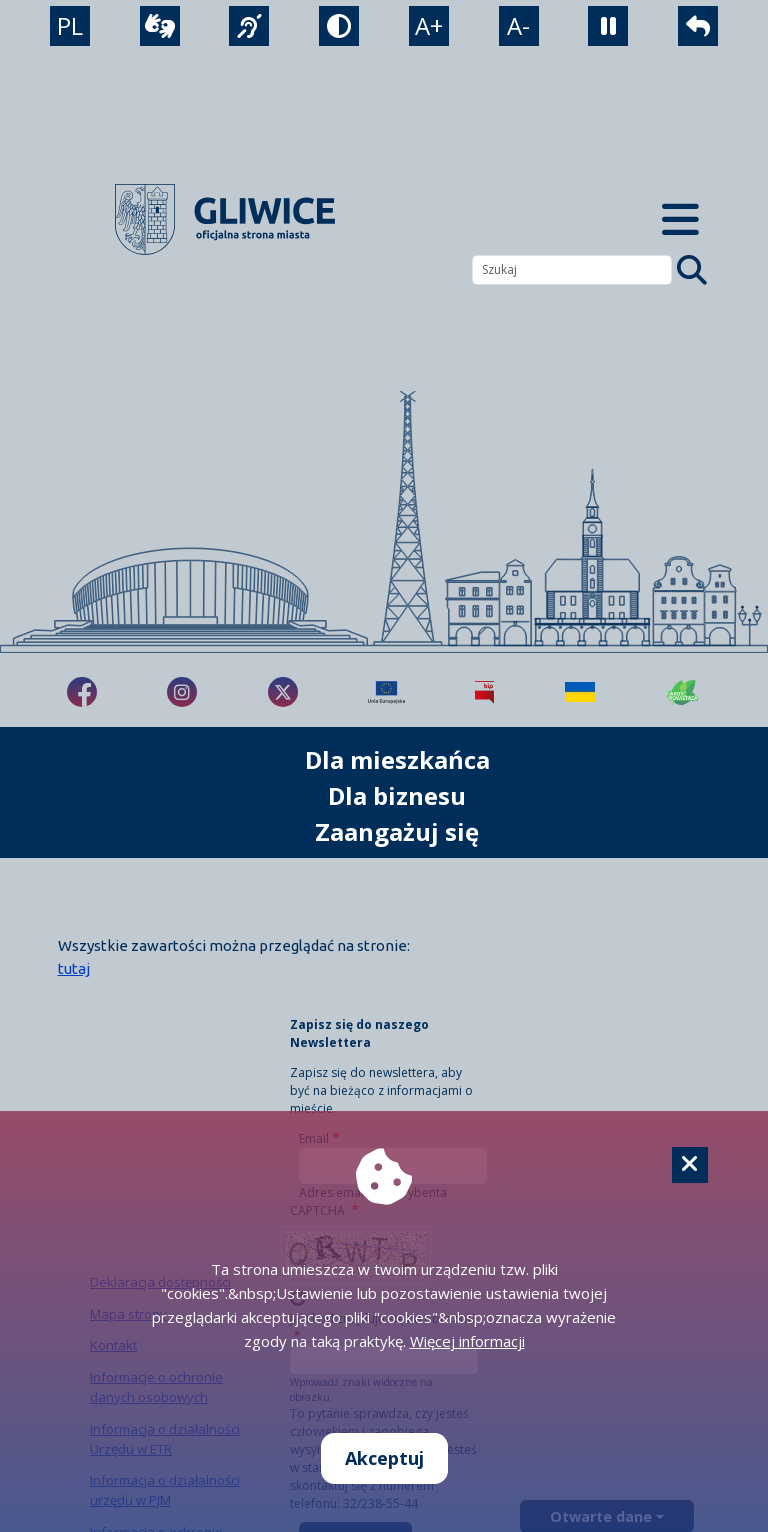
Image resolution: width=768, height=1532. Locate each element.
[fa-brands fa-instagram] (182, 692)
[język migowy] (249, 26)
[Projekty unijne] (386, 692)
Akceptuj (384, 1458)
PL (70, 25)
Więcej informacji (467, 1341)
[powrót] (698, 26)
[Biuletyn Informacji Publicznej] (484, 692)
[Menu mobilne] (680, 219)
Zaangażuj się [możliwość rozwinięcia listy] (397, 831)
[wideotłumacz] (160, 26)
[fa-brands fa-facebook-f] (82, 692)
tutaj (74, 968)
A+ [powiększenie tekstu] (429, 25)
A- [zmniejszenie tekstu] (518, 25)
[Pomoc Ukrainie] (580, 692)
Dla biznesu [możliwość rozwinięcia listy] (397, 795)
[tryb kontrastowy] (339, 26)
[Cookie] (690, 1165)
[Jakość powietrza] (683, 692)
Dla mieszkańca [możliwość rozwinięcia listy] (397, 759)
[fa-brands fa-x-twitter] (283, 692)
